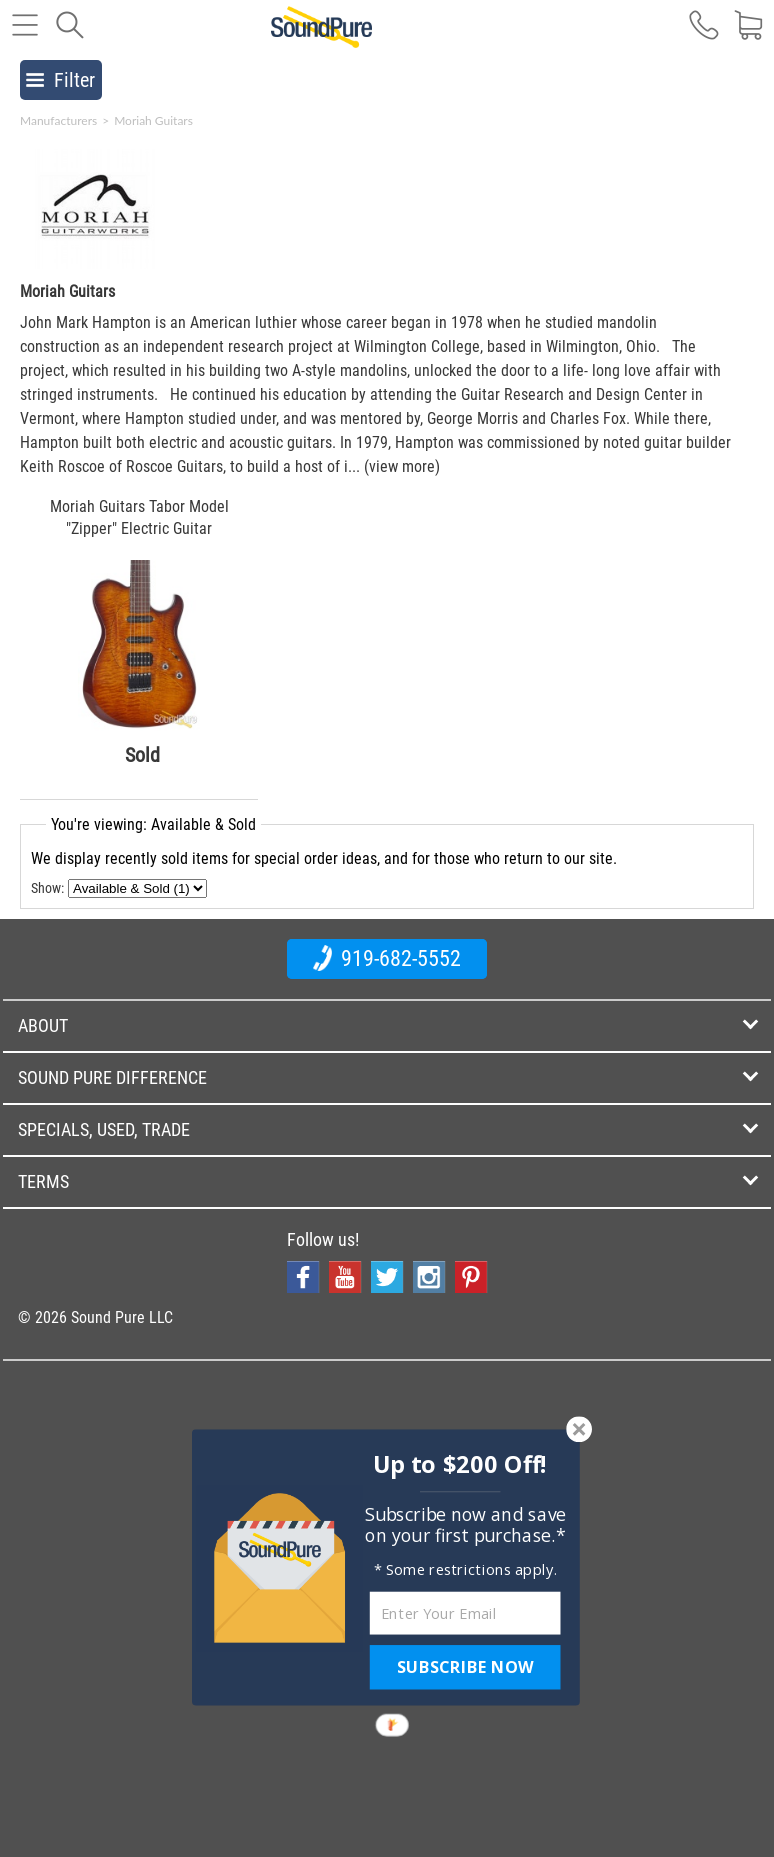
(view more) (402, 466)
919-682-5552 (387, 958)
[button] (460, 1464)
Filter (60, 80)
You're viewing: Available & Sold (153, 824)
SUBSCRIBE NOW (465, 1667)
